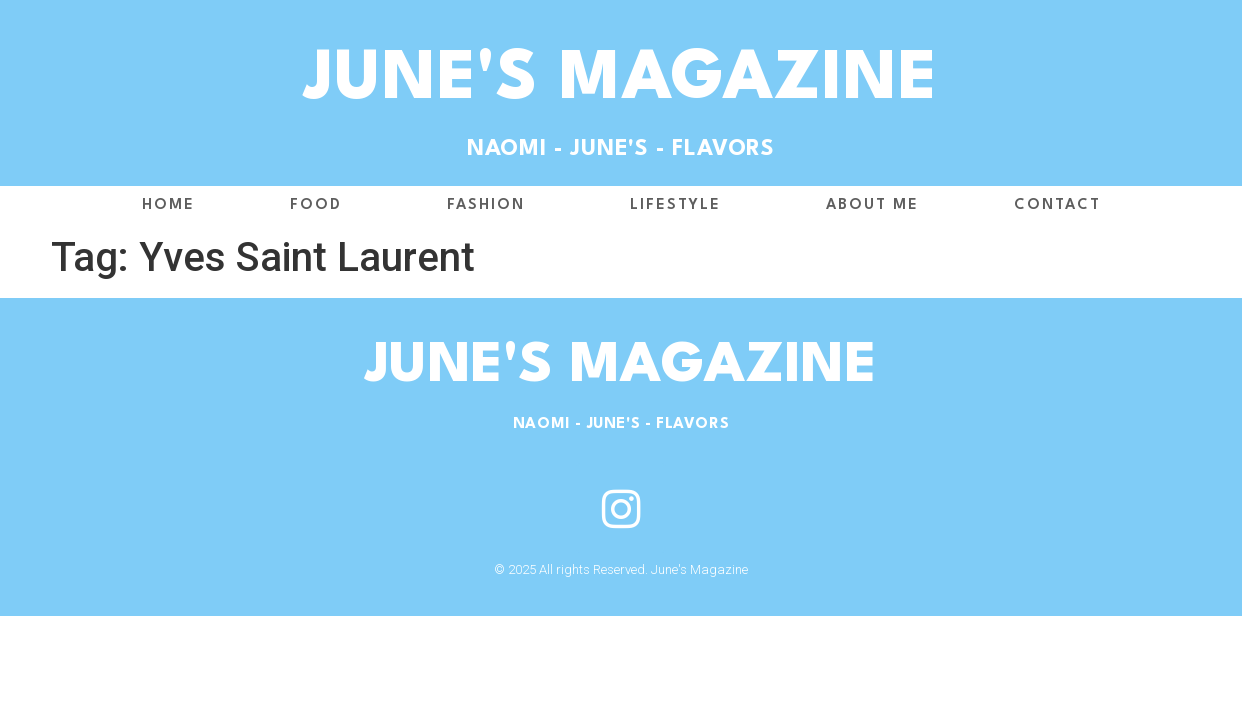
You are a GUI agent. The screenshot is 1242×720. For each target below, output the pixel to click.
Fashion (491, 206)
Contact (1057, 205)
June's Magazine (621, 81)
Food (321, 206)
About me (872, 205)
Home (168, 205)
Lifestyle (680, 206)
